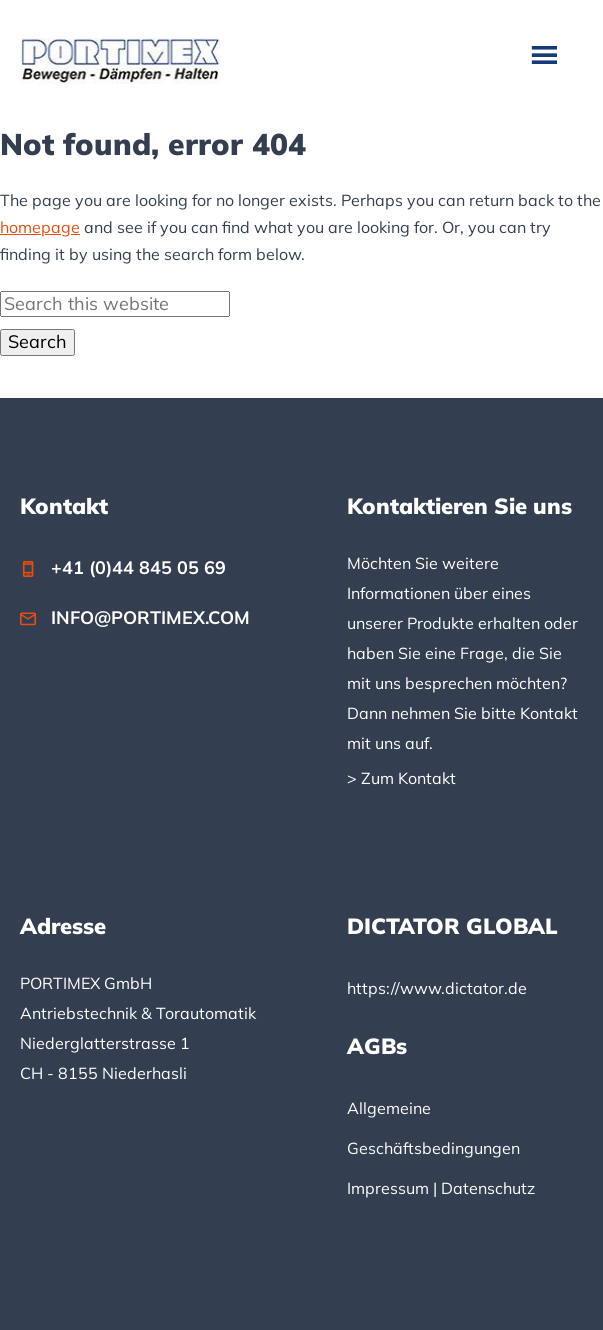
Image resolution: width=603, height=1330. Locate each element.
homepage (40, 227)
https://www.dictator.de (437, 988)
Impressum (388, 1188)
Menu (546, 54)
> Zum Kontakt (401, 778)
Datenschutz (488, 1188)
